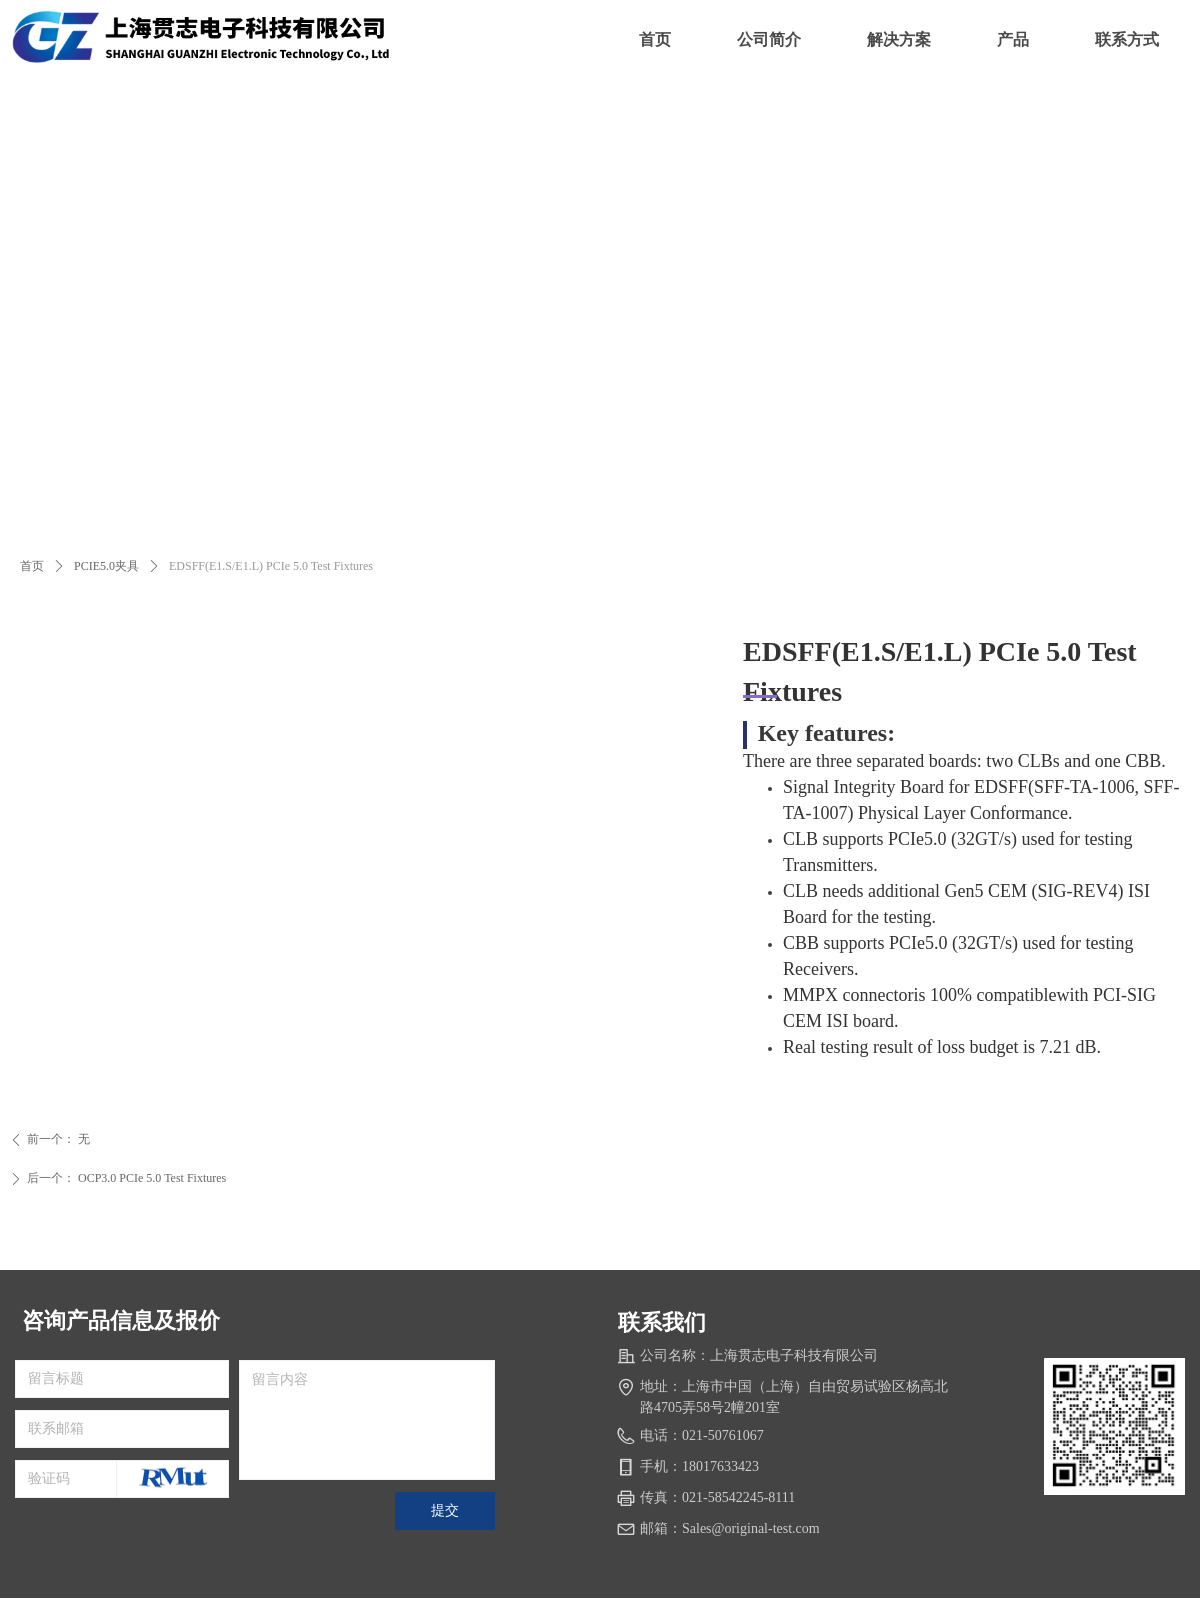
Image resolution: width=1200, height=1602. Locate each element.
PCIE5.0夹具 (106, 566)
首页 (32, 566)
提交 (445, 1510)
